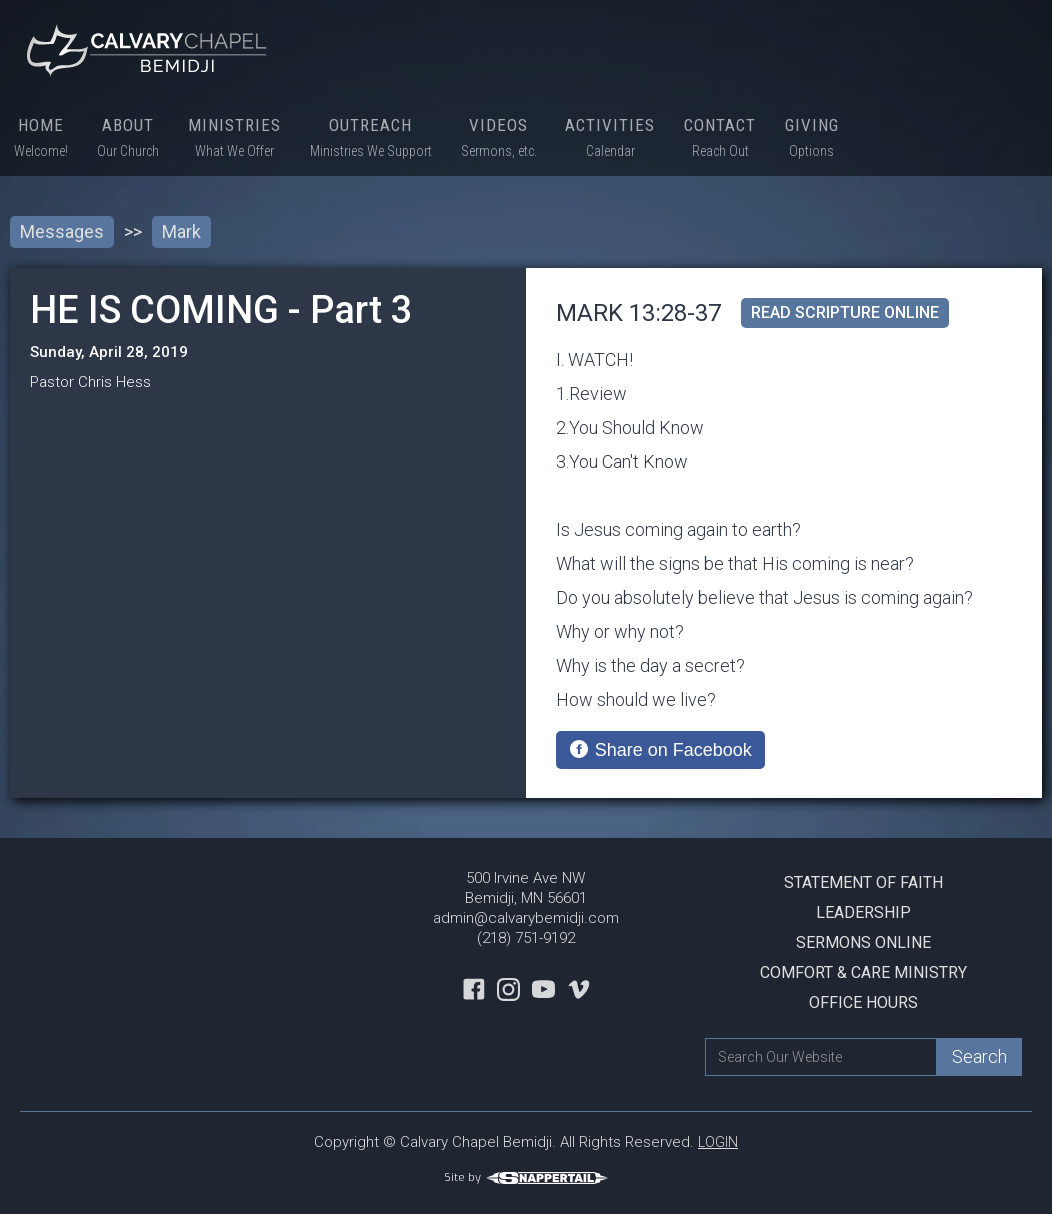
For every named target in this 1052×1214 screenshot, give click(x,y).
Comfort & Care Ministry (863, 972)
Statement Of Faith (863, 882)
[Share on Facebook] (660, 750)
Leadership (863, 912)
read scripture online (845, 312)
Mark (181, 231)
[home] (150, 50)
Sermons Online (863, 942)
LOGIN (718, 1142)
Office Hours (863, 1002)
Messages (62, 231)
